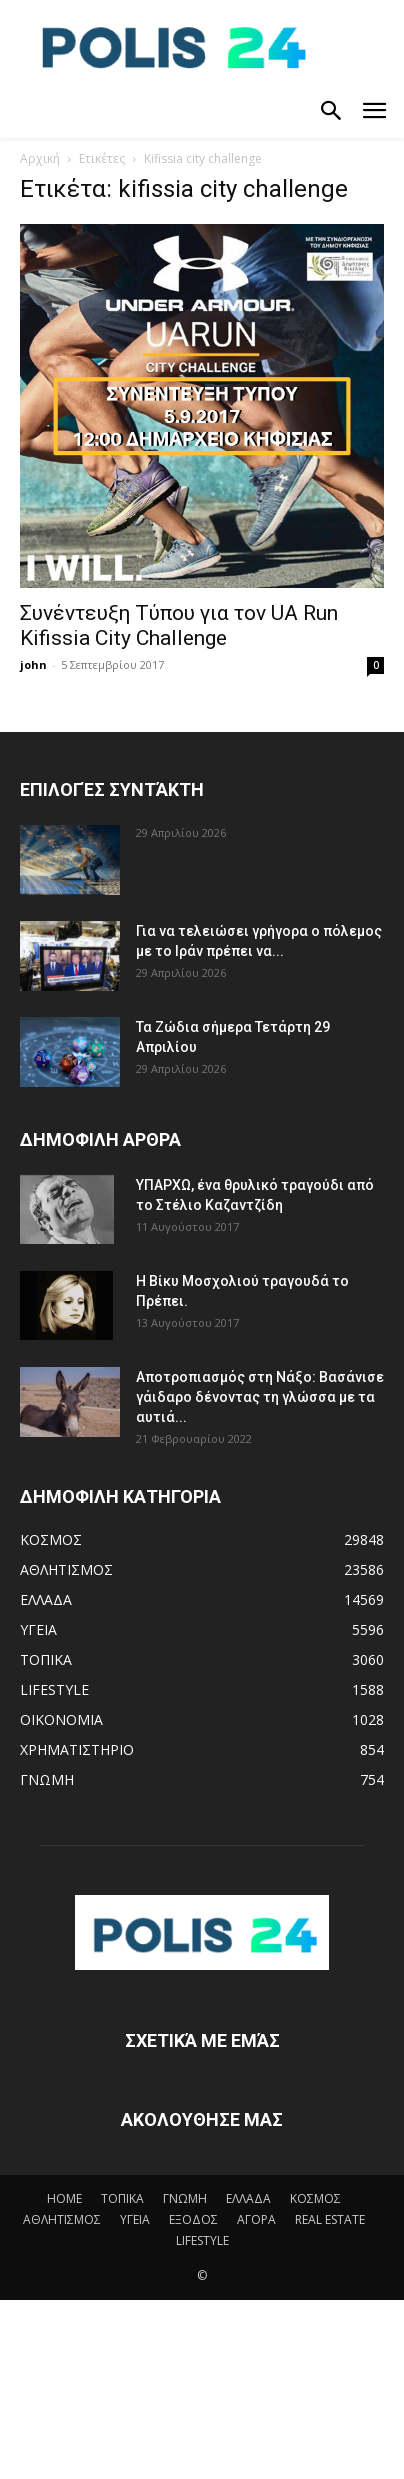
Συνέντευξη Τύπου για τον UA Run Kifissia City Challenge (179, 625)
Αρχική (40, 158)
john (33, 664)
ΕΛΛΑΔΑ (248, 2198)
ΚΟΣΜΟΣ (315, 2198)
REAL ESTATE (330, 2219)
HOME (64, 2198)
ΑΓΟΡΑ (256, 2219)
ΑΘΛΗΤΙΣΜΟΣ (62, 2219)
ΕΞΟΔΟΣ (193, 2219)
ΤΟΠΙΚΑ (122, 2198)
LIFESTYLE (202, 2240)
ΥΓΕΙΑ (135, 2219)
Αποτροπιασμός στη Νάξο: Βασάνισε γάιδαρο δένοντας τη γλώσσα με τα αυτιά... (260, 1397)
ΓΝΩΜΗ (185, 2198)
